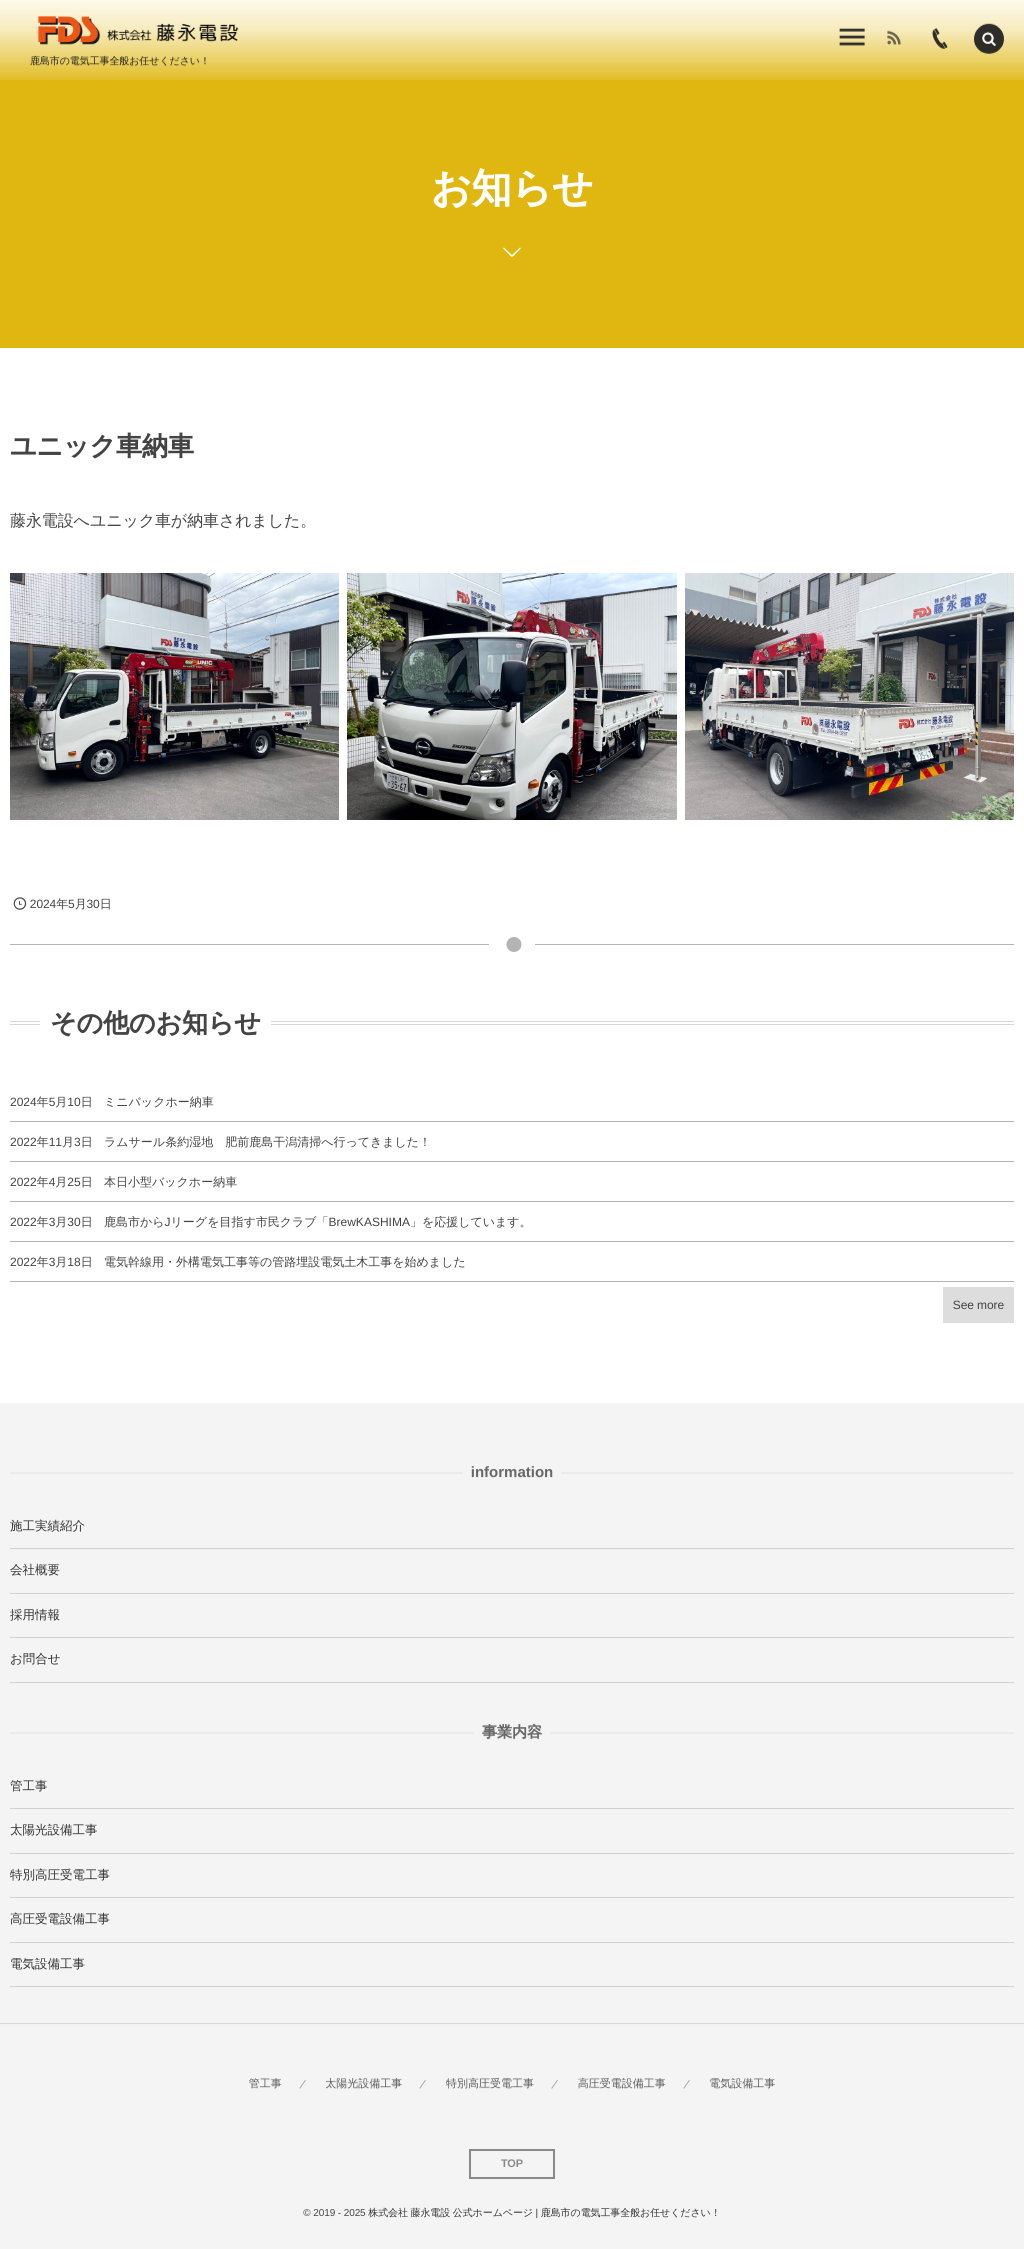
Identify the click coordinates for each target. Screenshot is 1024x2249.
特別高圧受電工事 (60, 1875)
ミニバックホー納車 (159, 1102)
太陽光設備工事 (54, 1830)
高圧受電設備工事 (60, 1919)
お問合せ (35, 1659)
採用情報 (35, 1615)
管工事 (29, 1786)
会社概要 (35, 1570)
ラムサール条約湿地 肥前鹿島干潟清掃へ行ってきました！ (267, 1142)
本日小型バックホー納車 (170, 1182)
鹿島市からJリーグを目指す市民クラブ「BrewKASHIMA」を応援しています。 (318, 1222)
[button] (989, 36)
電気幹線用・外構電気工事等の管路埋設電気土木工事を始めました (285, 1262)
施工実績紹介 (47, 1526)
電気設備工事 (47, 1964)
